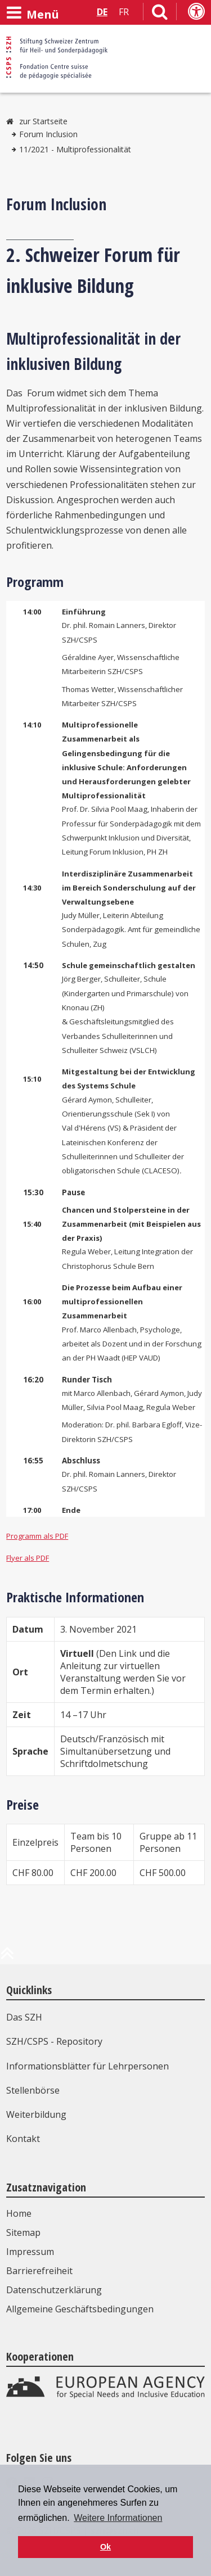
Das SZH (24, 2017)
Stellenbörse (33, 2090)
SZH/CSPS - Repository (54, 2041)
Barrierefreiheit (39, 2271)
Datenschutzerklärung (54, 2290)
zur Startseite (43, 121)
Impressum (30, 2251)
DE (102, 12)
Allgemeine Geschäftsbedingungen (80, 2309)
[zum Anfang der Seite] (7, 1957)
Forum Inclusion (48, 134)
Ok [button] (105, 2546)
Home (19, 2213)
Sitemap (23, 2232)
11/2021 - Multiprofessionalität (75, 149)
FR (124, 12)
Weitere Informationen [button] (118, 2518)
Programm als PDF (37, 1536)
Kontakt (23, 2138)
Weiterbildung (36, 2114)
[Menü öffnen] (32, 13)
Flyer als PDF (27, 1558)
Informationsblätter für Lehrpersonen (87, 2066)
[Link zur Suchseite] (160, 14)
